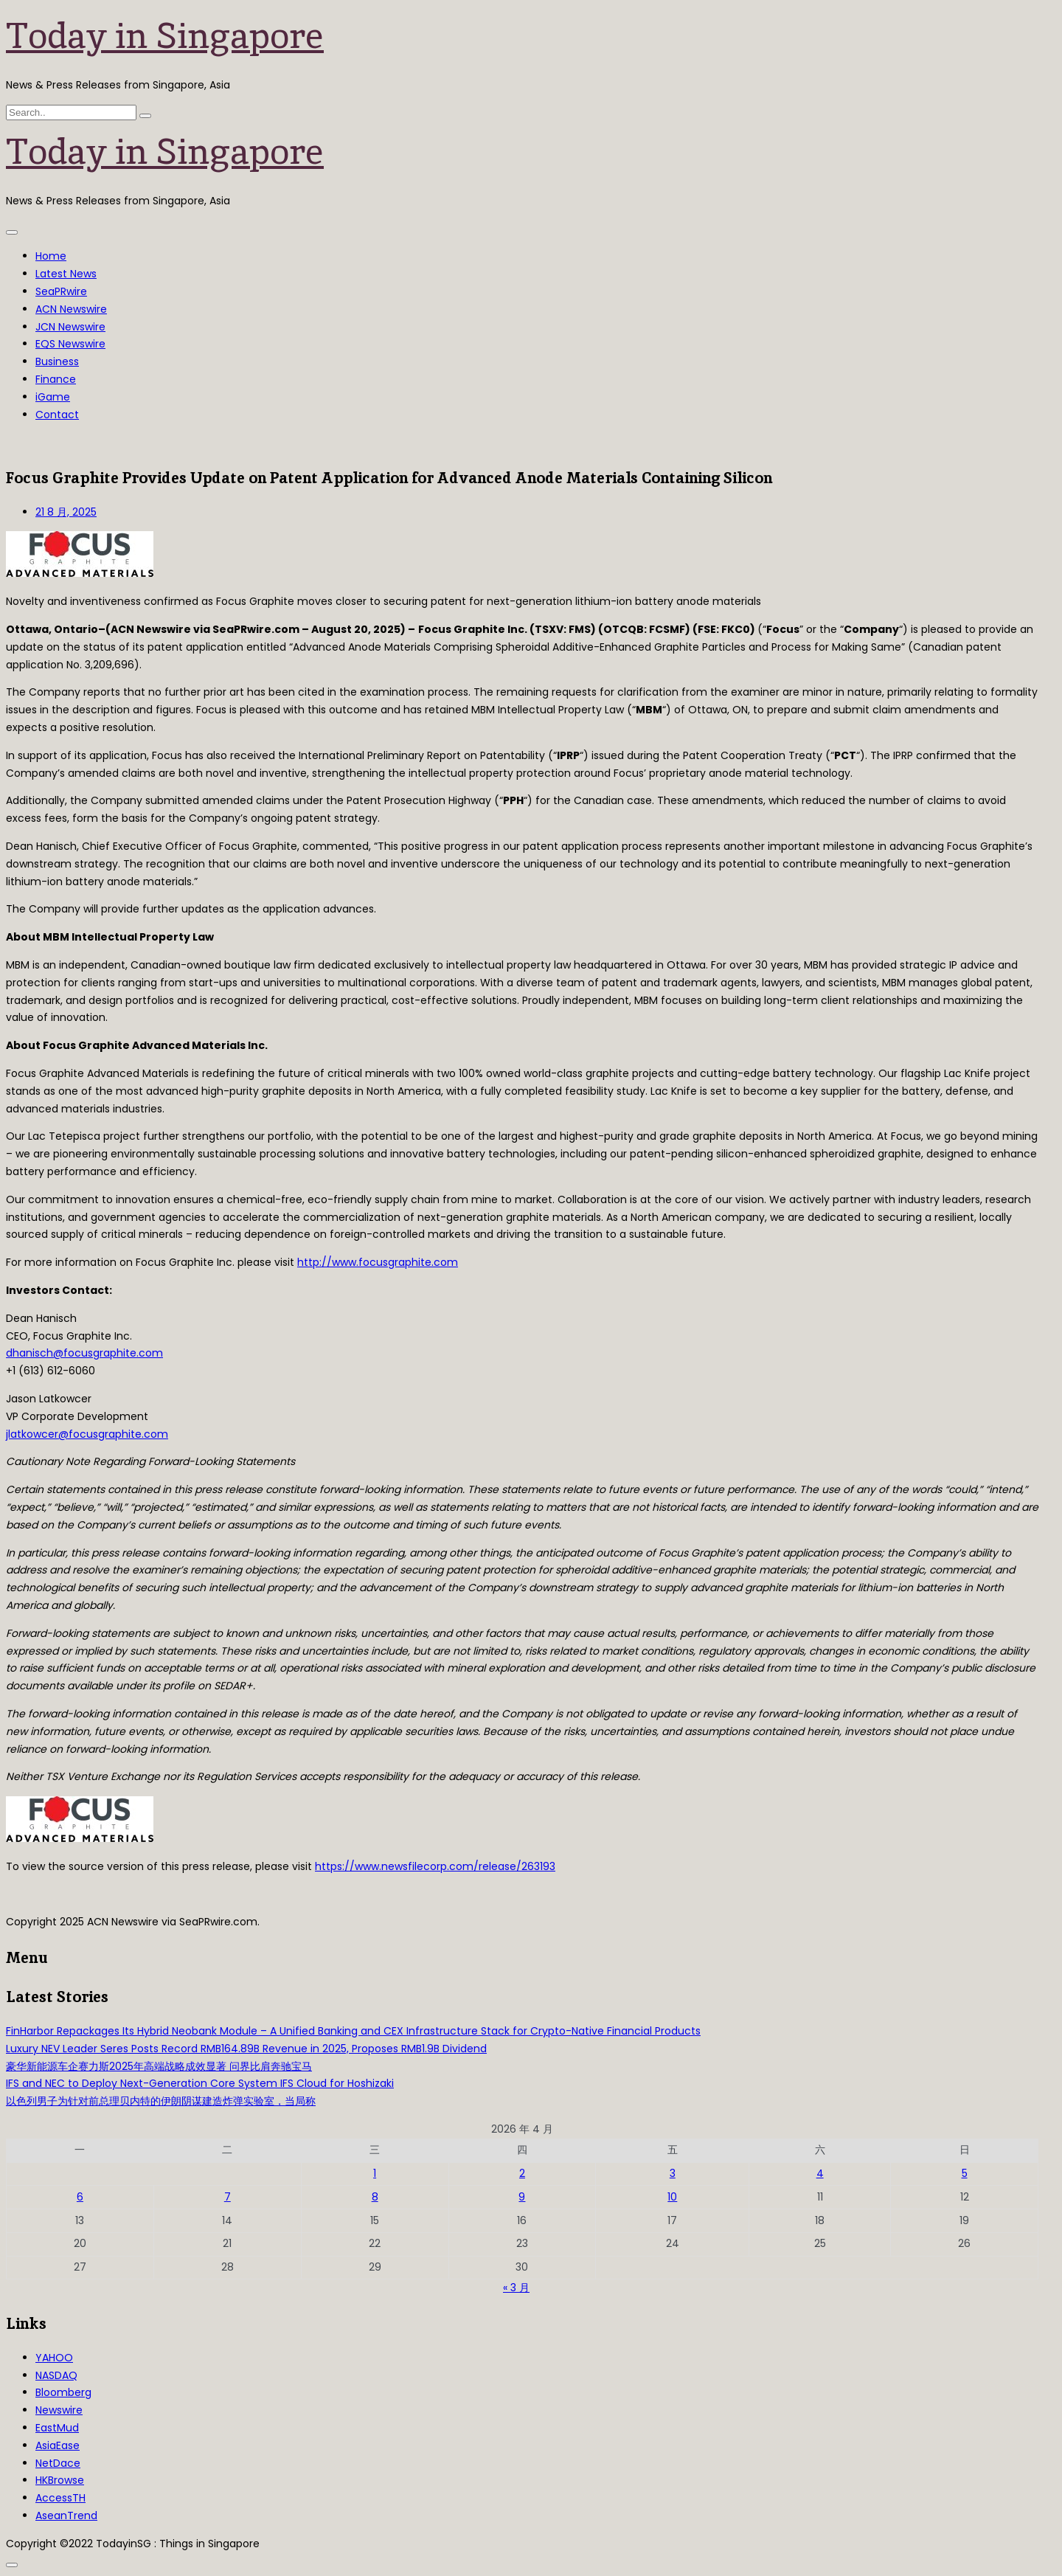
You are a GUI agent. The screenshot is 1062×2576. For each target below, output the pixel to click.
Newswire (59, 2410)
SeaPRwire (61, 291)
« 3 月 (516, 2287)
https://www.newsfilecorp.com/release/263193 (435, 1866)
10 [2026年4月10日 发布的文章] (672, 2196)
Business (57, 361)
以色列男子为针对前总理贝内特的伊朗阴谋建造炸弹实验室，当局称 (161, 2101)
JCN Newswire (70, 326)
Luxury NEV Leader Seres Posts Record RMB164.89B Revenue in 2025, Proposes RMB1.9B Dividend (246, 2048)
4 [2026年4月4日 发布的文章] (820, 2173)
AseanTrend (66, 2515)
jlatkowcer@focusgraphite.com (87, 1434)
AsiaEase (57, 2445)
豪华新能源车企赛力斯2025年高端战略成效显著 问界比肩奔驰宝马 (159, 2066)
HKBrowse (59, 2480)
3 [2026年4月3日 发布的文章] (673, 2173)
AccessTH (60, 2497)
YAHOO (54, 2357)
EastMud (57, 2427)
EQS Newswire (70, 343)
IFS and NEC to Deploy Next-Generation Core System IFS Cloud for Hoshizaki (200, 2083)
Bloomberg (63, 2392)
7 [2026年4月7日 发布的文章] (227, 2196)
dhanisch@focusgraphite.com (84, 1353)
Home (50, 256)
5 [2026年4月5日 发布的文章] (965, 2173)
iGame (52, 396)
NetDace (57, 2463)
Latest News (66, 273)
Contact (57, 414)
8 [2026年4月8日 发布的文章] (375, 2196)
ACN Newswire (71, 309)
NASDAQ (56, 2375)
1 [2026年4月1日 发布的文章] (374, 2173)
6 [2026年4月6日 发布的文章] (80, 2196)
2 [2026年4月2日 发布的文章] (522, 2173)
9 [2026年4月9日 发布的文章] (521, 2196)
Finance (55, 379)
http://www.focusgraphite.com (377, 1262)
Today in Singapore (165, 35)
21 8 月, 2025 (66, 512)
